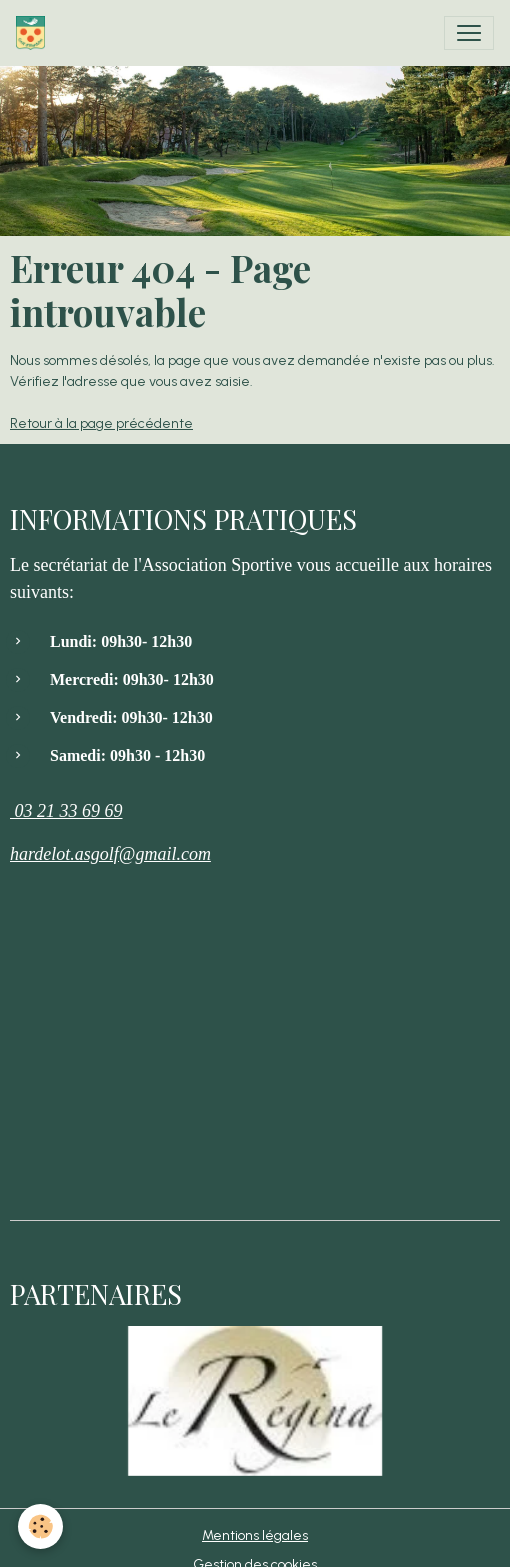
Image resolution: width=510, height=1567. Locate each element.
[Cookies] (40, 1526)
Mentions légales (255, 1535)
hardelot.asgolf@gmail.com (110, 854)
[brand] (34, 33)
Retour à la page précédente (101, 423)
